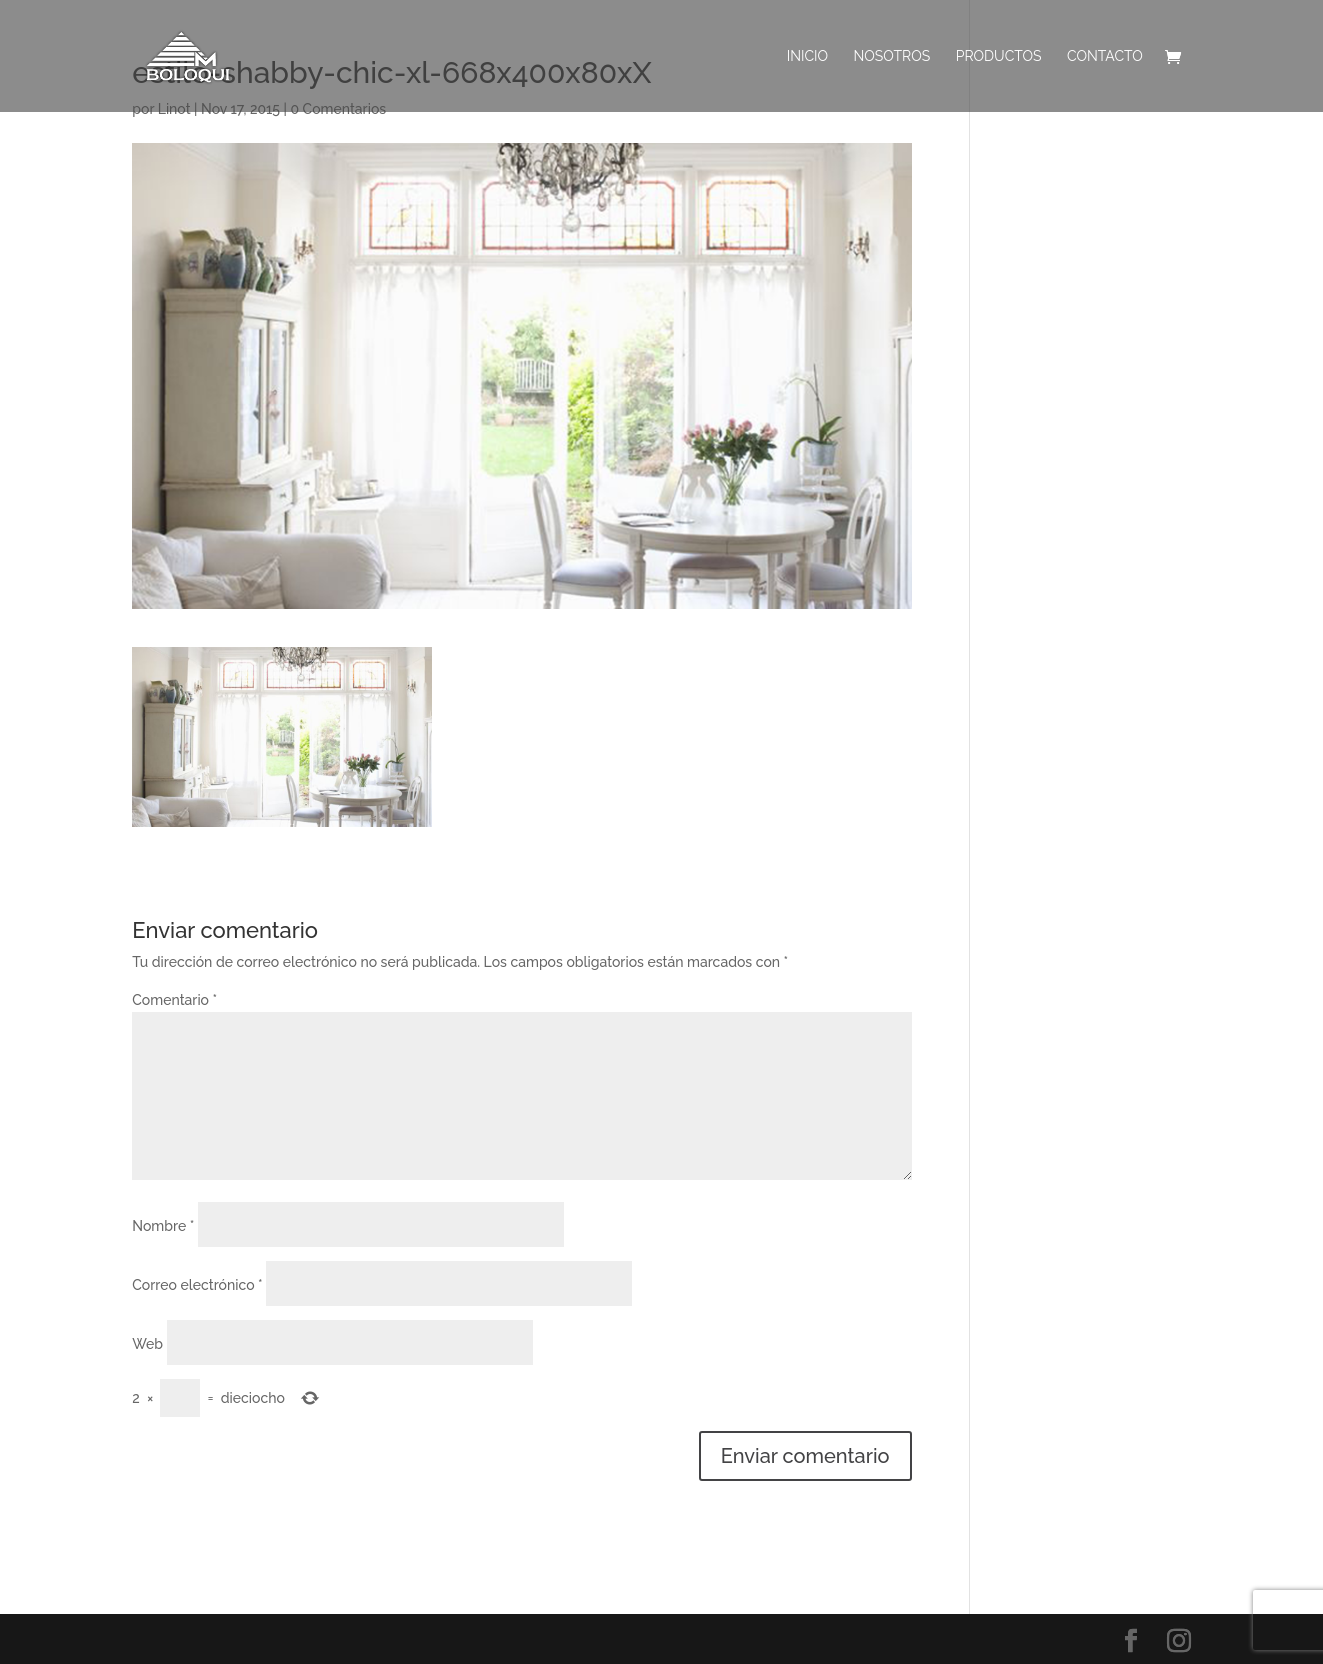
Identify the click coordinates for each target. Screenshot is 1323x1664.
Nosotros (892, 56)
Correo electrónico (197, 1285)
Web (147, 1344)
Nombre (163, 1226)
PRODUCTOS (999, 56)
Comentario (174, 1000)
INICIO (807, 56)
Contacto (1105, 56)
